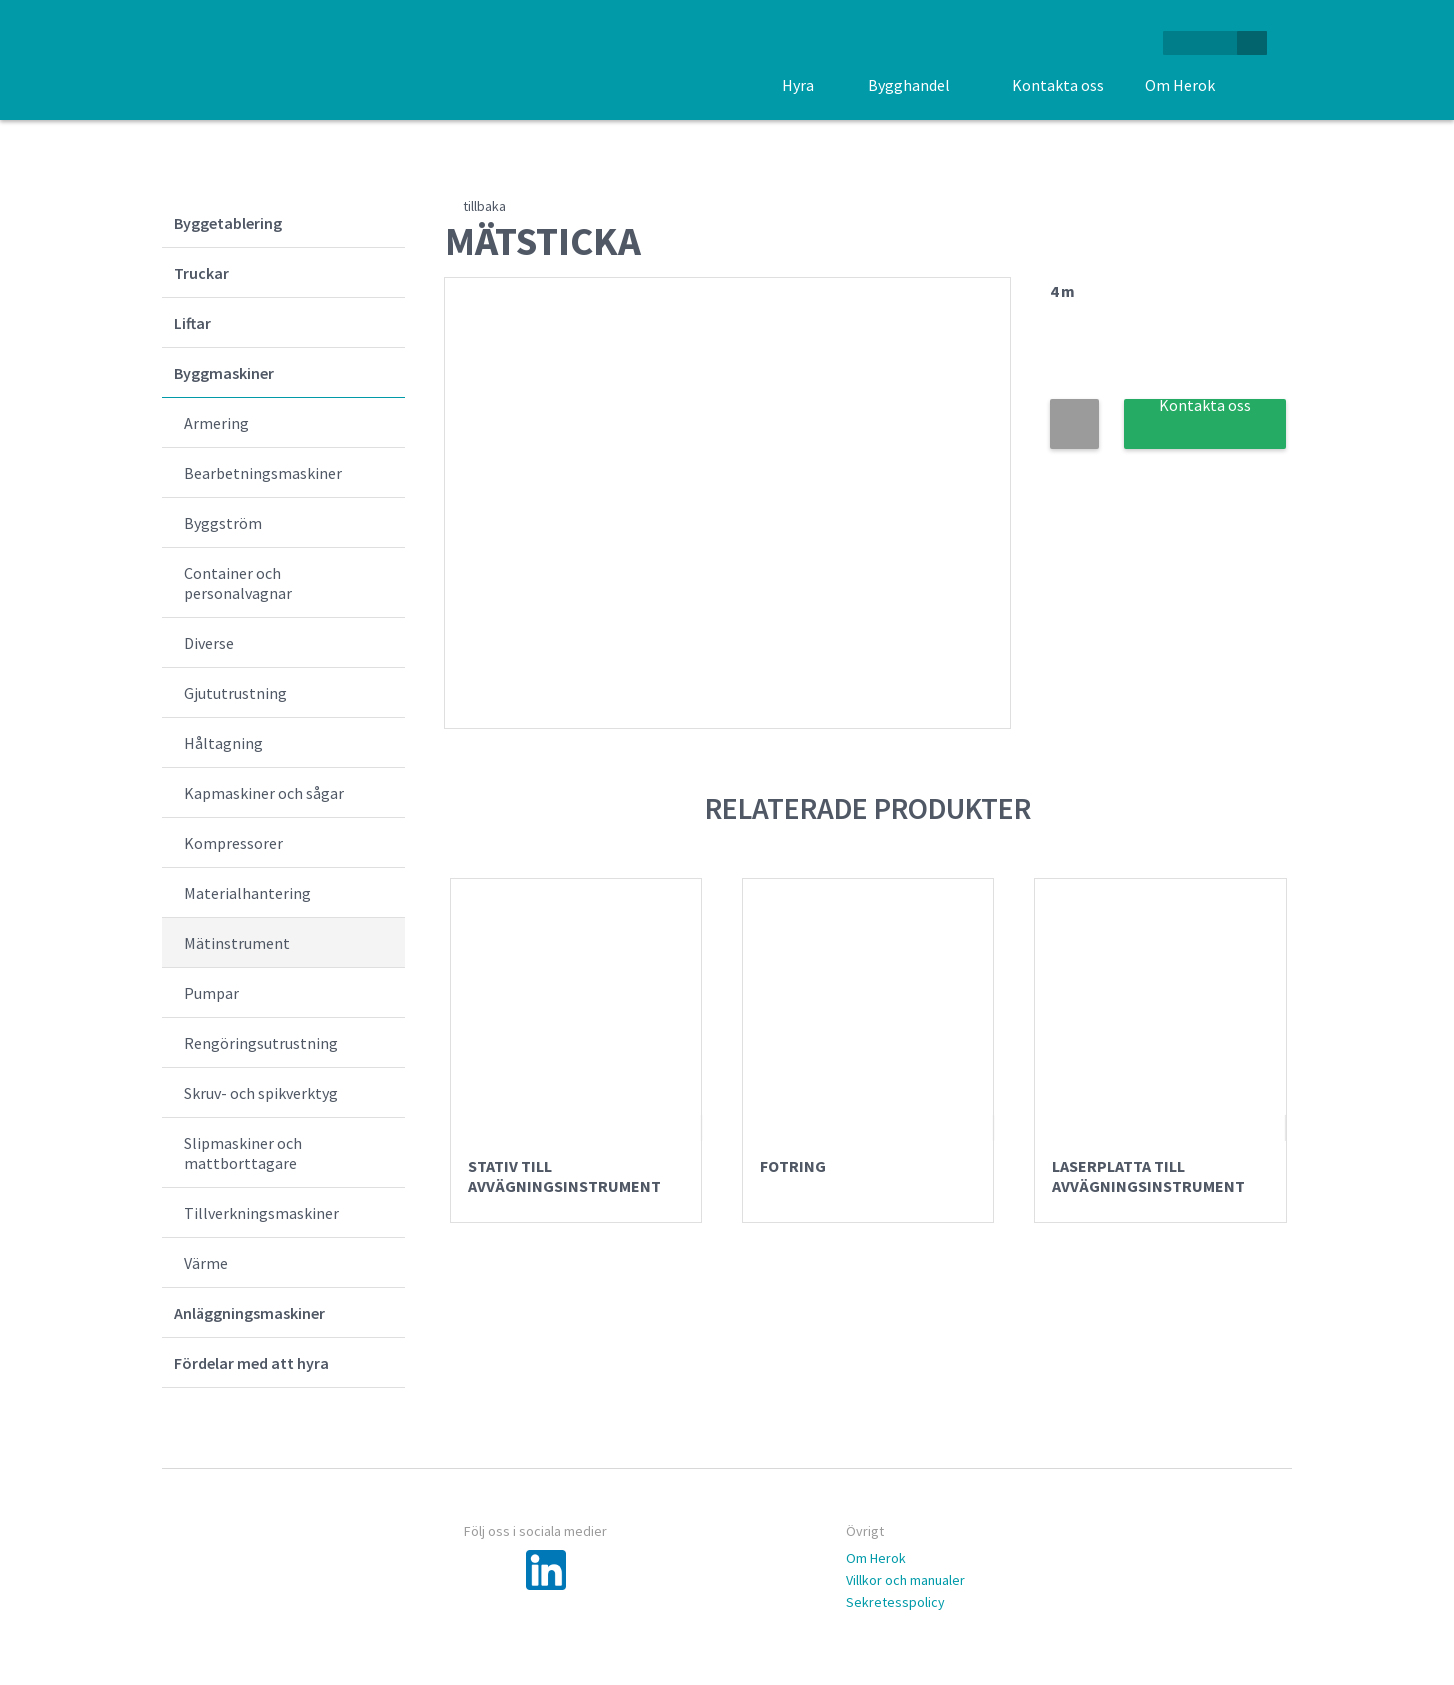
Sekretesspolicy (895, 1602)
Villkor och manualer (905, 1580)
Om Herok (876, 1558)
